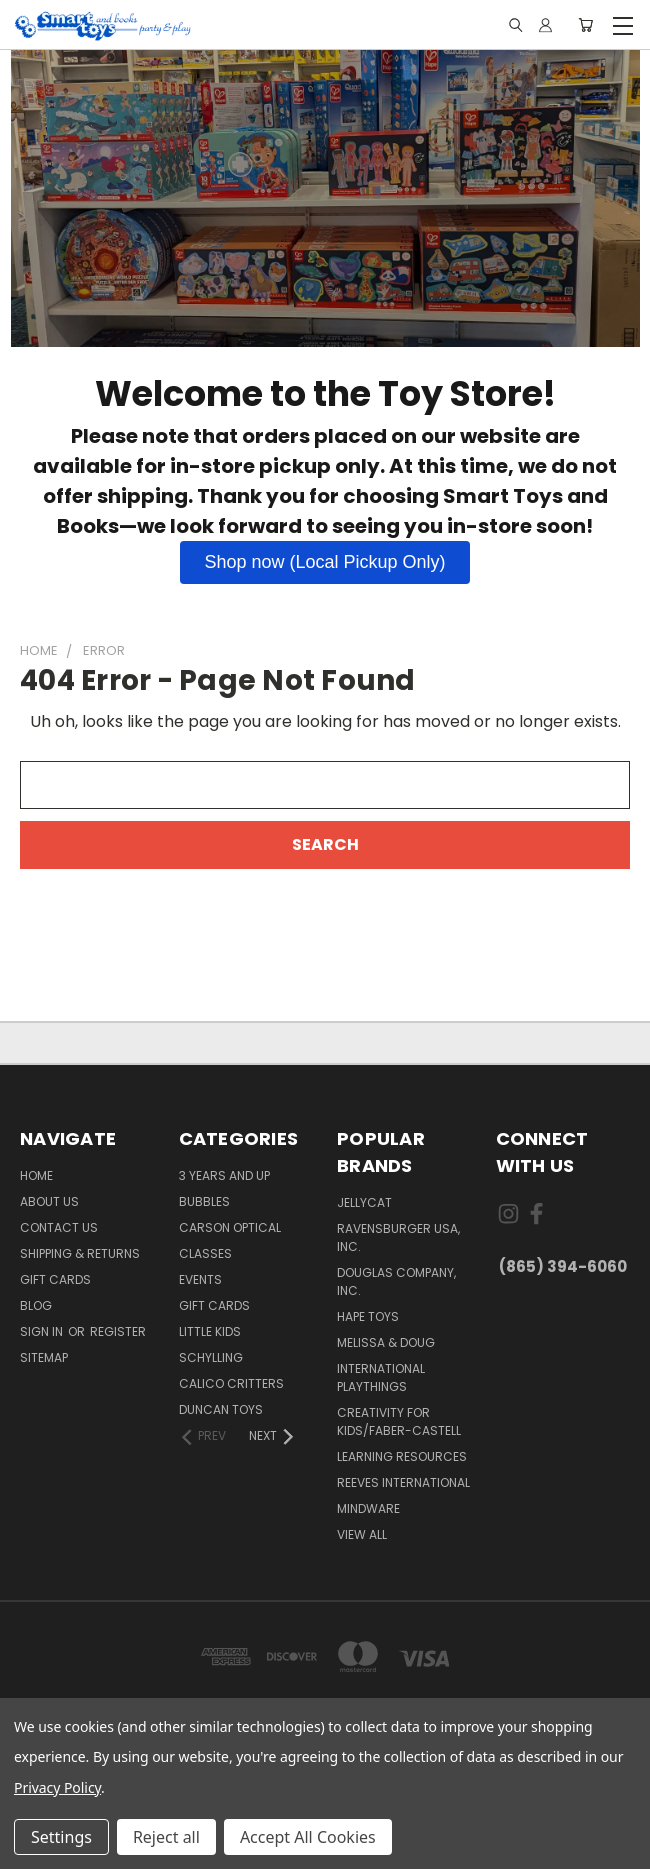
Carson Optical (230, 1227)
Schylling (211, 1357)
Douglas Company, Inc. (396, 1281)
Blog (36, 1305)
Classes (205, 1253)
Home (36, 1175)
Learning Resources (402, 1456)
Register (118, 1331)
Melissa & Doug (386, 1342)
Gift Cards (55, 1279)
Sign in (43, 1331)
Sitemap (44, 1357)
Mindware (368, 1508)
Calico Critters (231, 1383)
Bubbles (204, 1201)
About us (49, 1201)
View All (362, 1534)
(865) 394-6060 (563, 1266)
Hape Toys (368, 1316)
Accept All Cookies (308, 1837)
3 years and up (224, 1175)
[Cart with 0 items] (585, 25)
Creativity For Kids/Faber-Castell (399, 1421)
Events (200, 1279)
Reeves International (403, 1482)
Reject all (166, 1837)
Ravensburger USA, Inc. (398, 1237)
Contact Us (59, 1227)
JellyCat (364, 1202)
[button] (324, 562)
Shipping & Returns (80, 1253)
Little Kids (210, 1331)
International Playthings (381, 1377)
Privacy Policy (57, 1787)
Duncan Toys (221, 1409)
